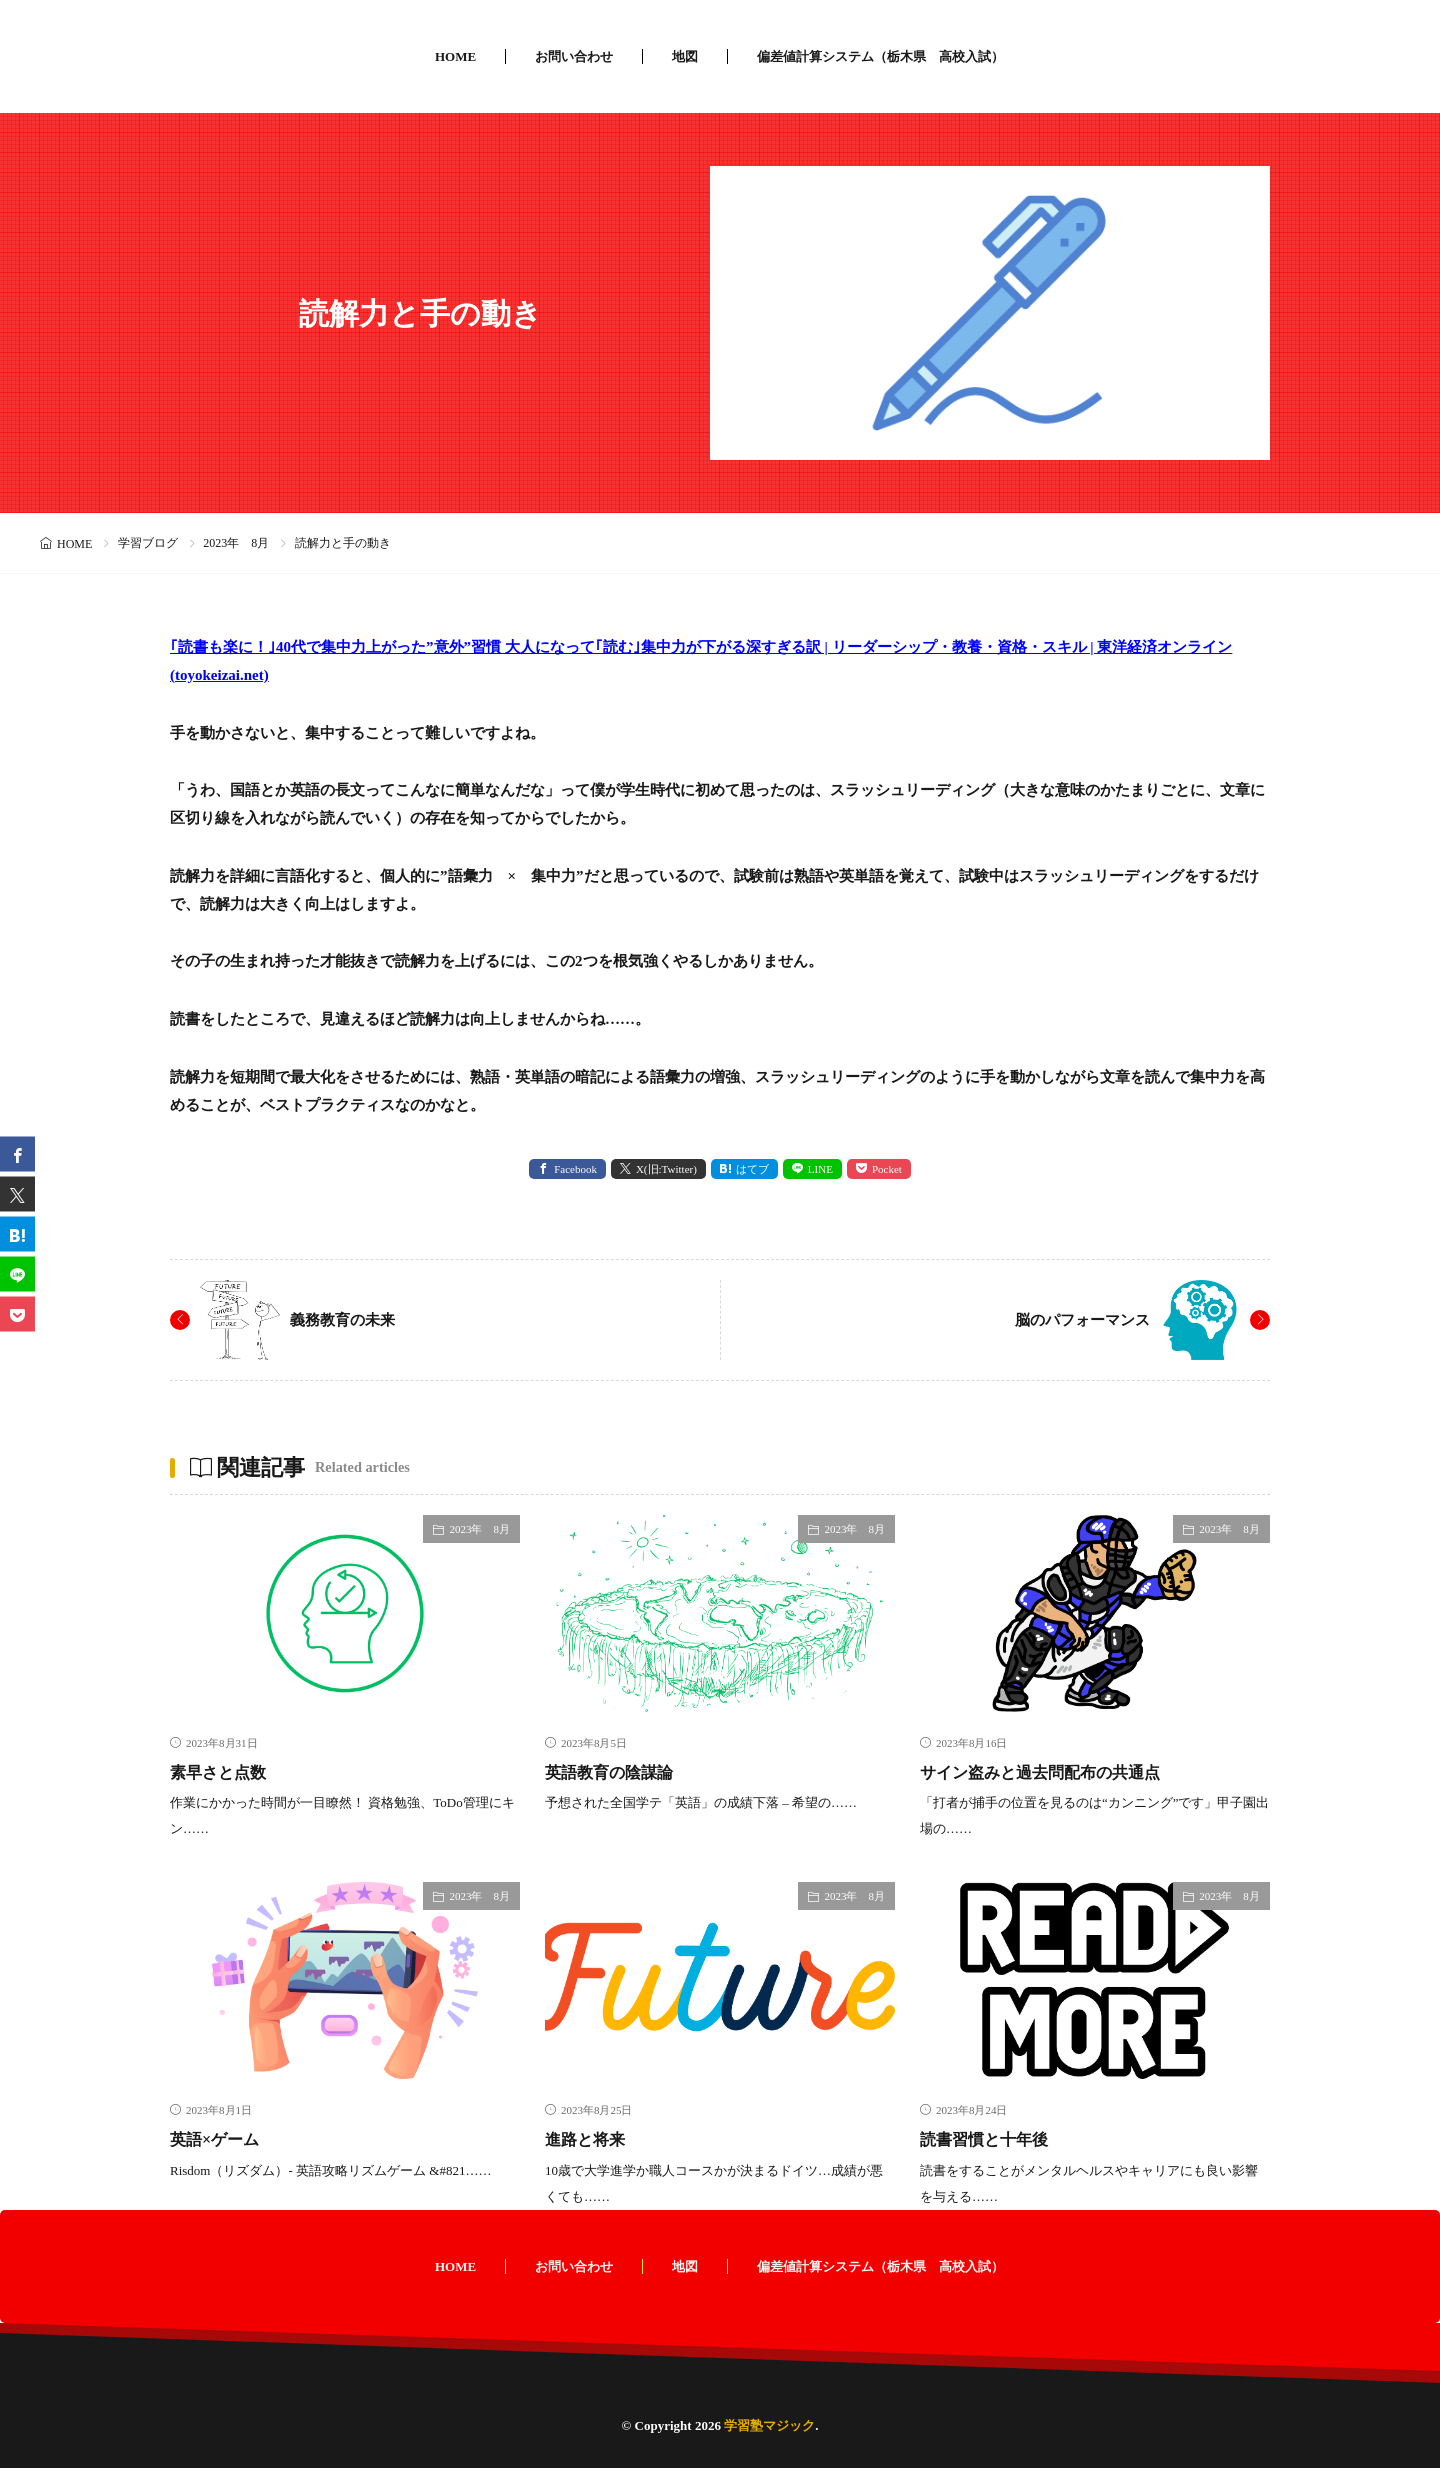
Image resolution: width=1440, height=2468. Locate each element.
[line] (17, 1274)
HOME (455, 56)
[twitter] (17, 1194)
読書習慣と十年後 (992, 2139)
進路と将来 (590, 2139)
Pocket (887, 1169)
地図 (685, 56)
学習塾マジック (769, 2424)
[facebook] (17, 1154)
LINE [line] (820, 1169)
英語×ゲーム (220, 2139)
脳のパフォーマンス (1078, 1319)
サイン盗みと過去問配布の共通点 (1055, 1772)
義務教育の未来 (346, 1319)
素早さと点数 (224, 1772)
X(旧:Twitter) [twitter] (666, 1169)
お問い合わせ (574, 56)
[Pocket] (17, 1314)
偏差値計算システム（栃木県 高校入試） (880, 56)
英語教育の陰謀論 (617, 1772)
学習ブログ (148, 543)
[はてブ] (17, 1234)
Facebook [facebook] (575, 1169)
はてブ (752, 1169)
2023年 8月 (236, 543)
